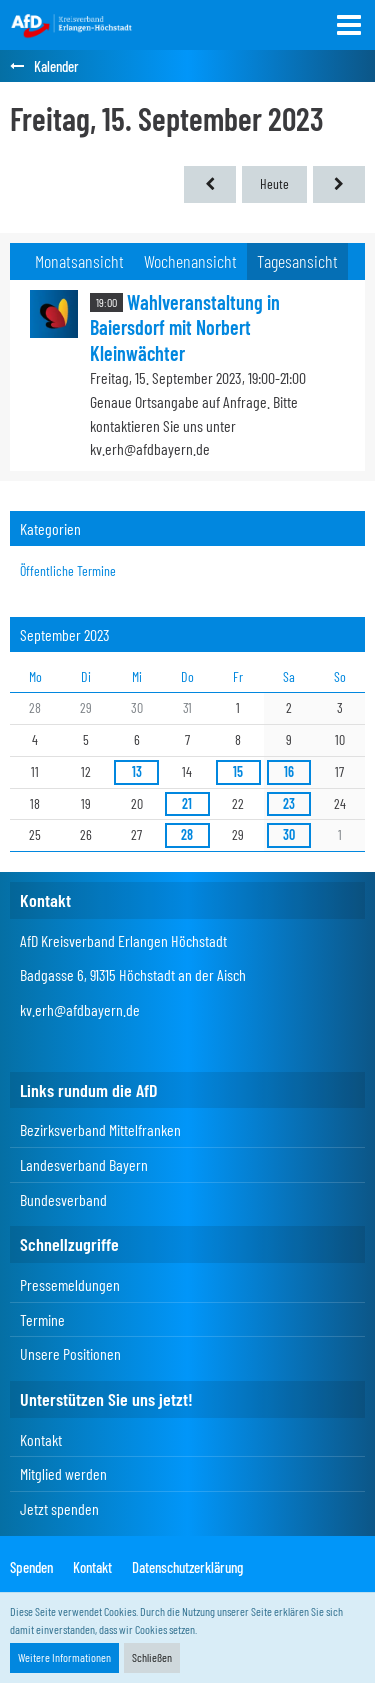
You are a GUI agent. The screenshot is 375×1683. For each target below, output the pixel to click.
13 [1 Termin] (137, 771)
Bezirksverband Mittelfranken (100, 1129)
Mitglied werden (63, 1473)
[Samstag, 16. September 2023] (339, 184)
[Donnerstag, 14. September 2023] (210, 184)
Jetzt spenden (59, 1508)
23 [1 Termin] (289, 803)
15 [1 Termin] (238, 771)
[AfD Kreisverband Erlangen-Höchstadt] (72, 25)
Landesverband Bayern (84, 1164)
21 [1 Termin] (187, 803)
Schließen (152, 1657)
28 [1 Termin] (187, 834)
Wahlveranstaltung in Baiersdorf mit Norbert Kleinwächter (185, 327)
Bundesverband (63, 1199)
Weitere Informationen (64, 1657)
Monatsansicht (79, 261)
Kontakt (41, 1439)
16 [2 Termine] (289, 771)
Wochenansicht (190, 261)
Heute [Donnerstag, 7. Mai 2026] (274, 183)
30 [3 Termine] (289, 834)
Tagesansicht (297, 261)
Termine (42, 1319)
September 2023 (65, 634)
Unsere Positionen (70, 1353)
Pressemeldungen (70, 1284)
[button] (349, 25)
